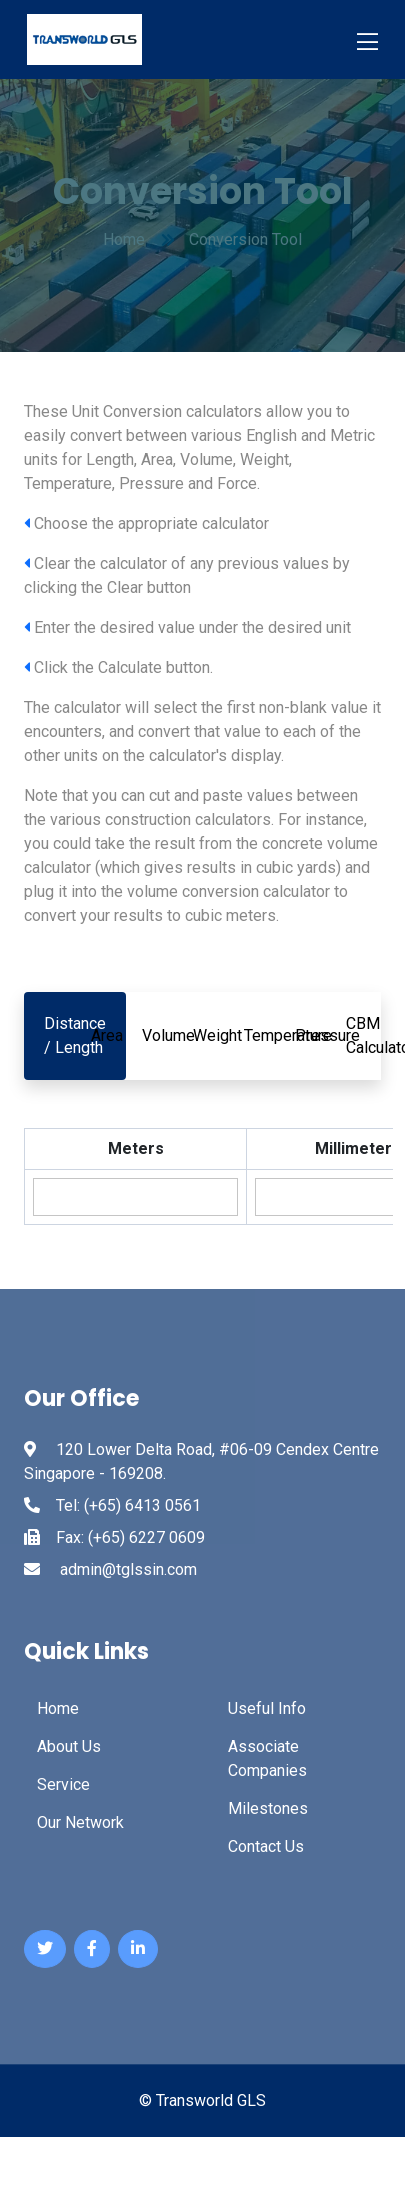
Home (58, 1708)
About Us (69, 1746)
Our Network (80, 1822)
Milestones (268, 1808)
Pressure (327, 1035)
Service (63, 1784)
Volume (168, 1035)
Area (107, 1035)
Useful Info (267, 1708)
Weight (217, 1035)
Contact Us (266, 1846)
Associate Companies (267, 1758)
